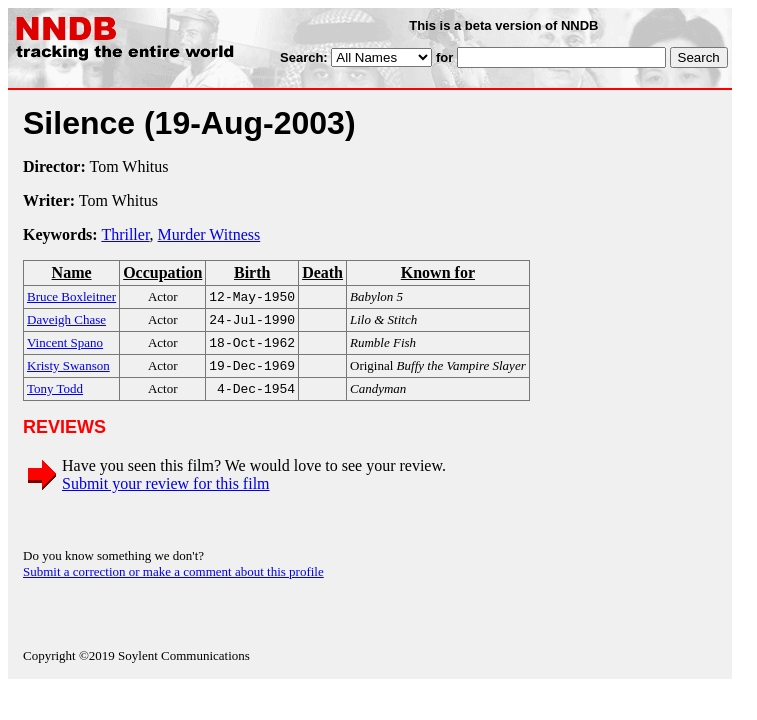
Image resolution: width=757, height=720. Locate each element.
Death (322, 272)
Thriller (125, 234)
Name (72, 272)
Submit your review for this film (166, 493)
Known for (438, 272)
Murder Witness (209, 234)
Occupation (162, 272)
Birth (252, 272)
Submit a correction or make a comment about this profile (173, 581)
